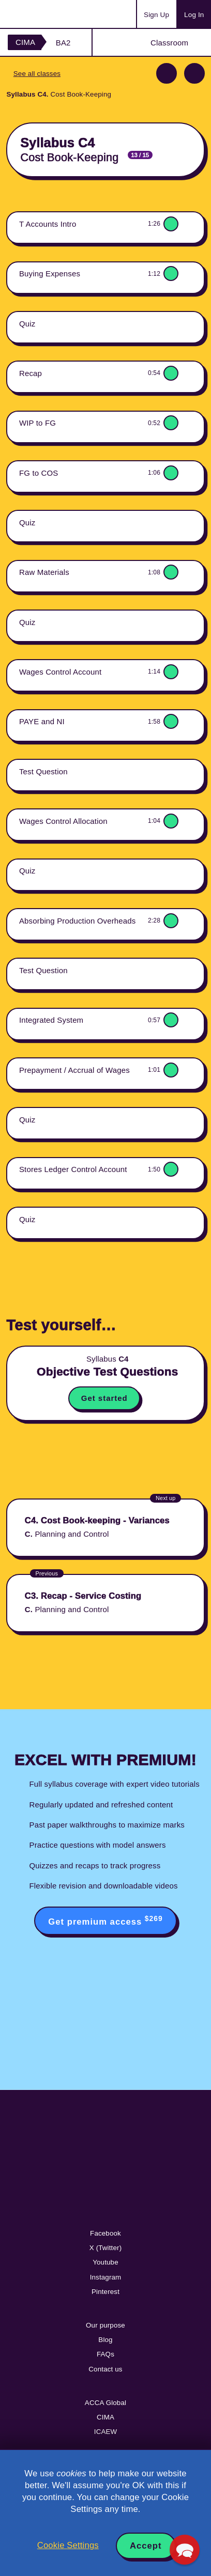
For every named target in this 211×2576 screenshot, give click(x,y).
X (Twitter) (105, 2248)
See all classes (37, 73)
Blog (105, 2340)
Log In (194, 15)
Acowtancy (49, 14)
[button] (184, 2549)
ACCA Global (105, 2403)
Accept (146, 2546)
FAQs (105, 2354)
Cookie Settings (68, 2545)
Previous (166, 73)
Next (194, 73)
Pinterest (105, 2292)
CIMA (25, 42)
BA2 (63, 42)
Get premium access (105, 1920)
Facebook (105, 2233)
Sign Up (156, 15)
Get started (104, 1398)
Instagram (106, 2277)
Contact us (105, 2369)
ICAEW (105, 2432)
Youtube (105, 2262)
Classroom (169, 42)
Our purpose (105, 2325)
